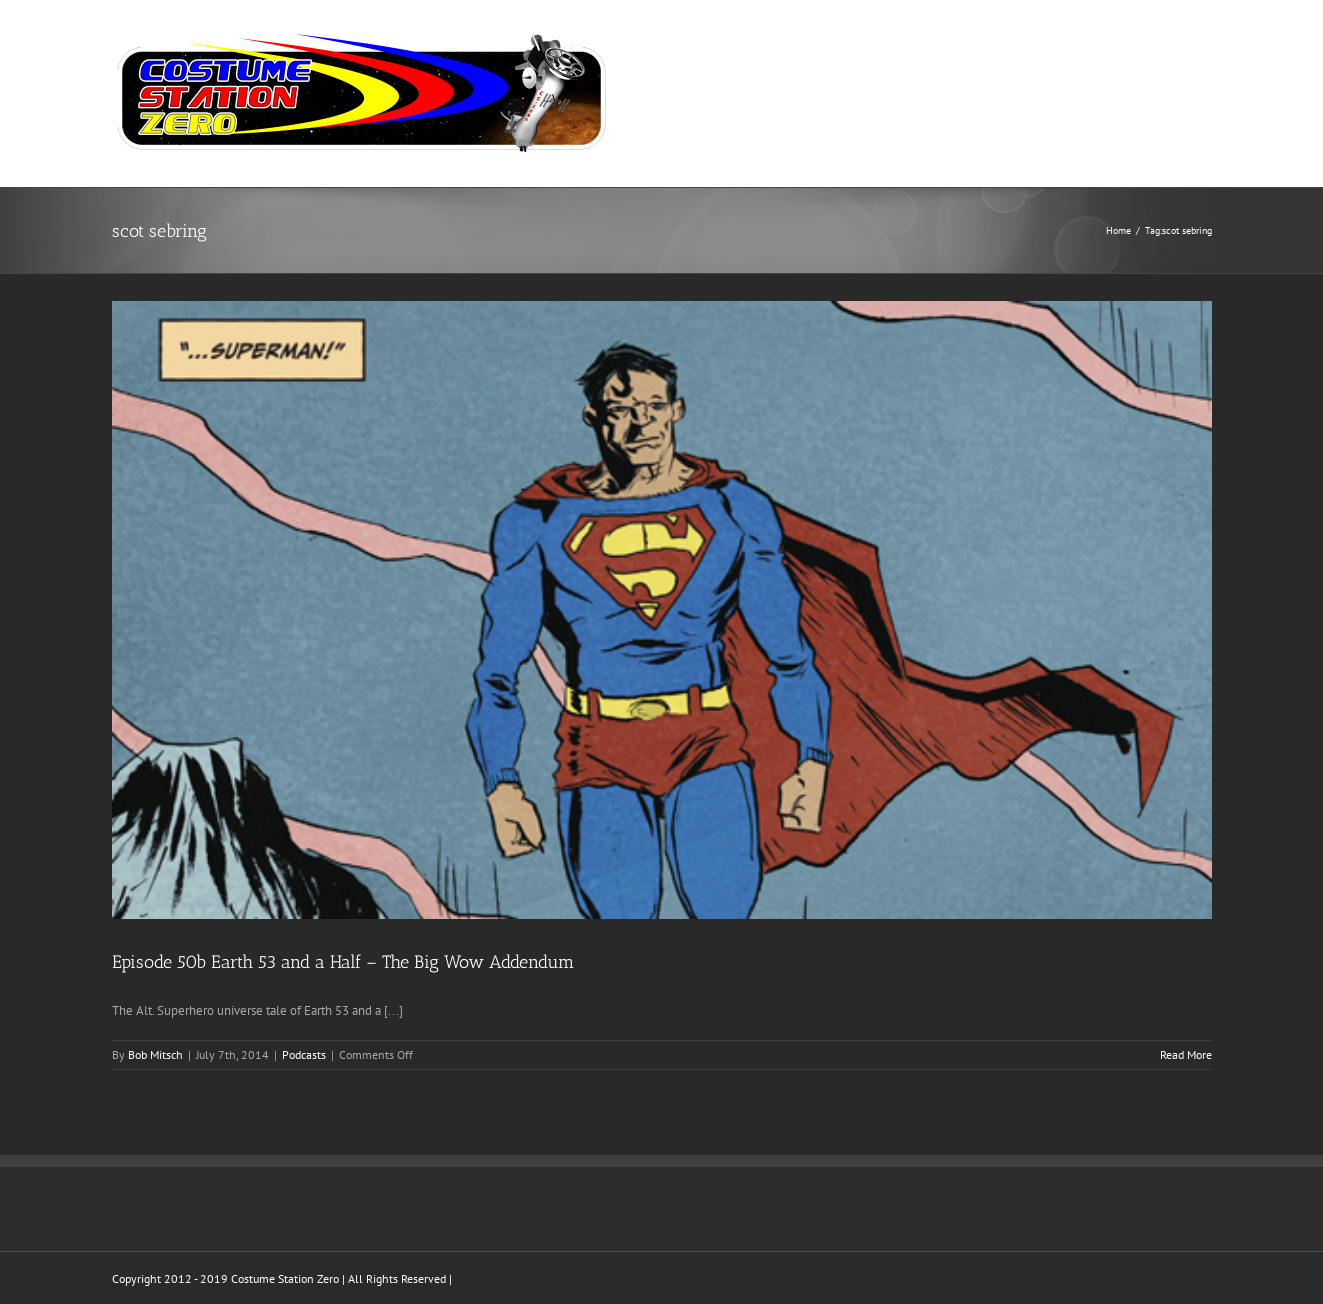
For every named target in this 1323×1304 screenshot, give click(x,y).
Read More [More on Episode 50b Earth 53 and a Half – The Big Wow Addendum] (1186, 1054)
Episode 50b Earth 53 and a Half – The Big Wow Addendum (343, 962)
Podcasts (304, 1054)
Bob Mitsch (155, 1054)
